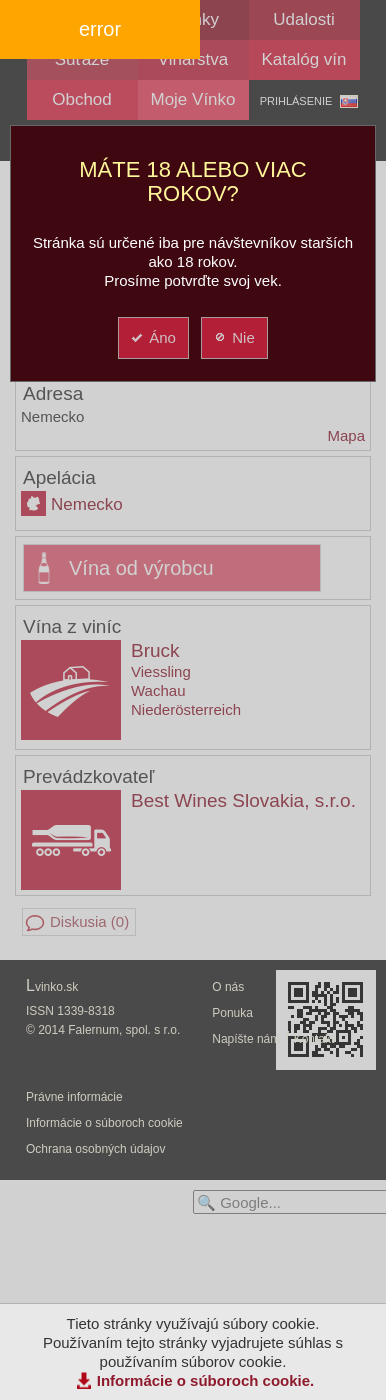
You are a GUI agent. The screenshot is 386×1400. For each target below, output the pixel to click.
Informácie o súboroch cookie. (206, 1380)
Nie (233, 337)
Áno (152, 337)
